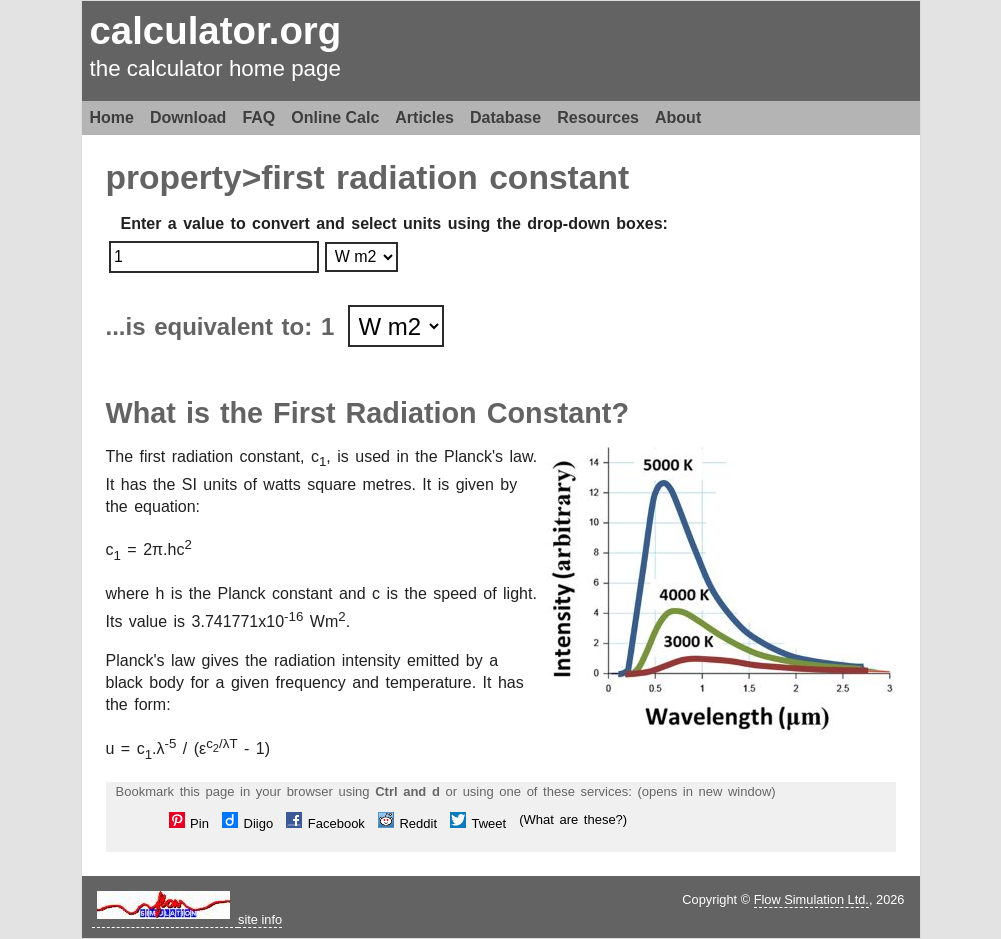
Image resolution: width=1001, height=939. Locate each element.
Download (188, 117)
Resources (598, 117)
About (678, 117)
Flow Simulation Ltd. (811, 899)
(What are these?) (573, 819)
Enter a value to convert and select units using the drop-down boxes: (394, 223)
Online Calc (335, 117)
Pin (189, 823)
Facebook (325, 823)
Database (505, 117)
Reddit (407, 823)
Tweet (478, 823)
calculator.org (216, 30)
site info (260, 919)
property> (184, 177)
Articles (424, 117)
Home (112, 117)
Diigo (247, 823)
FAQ (258, 117)
